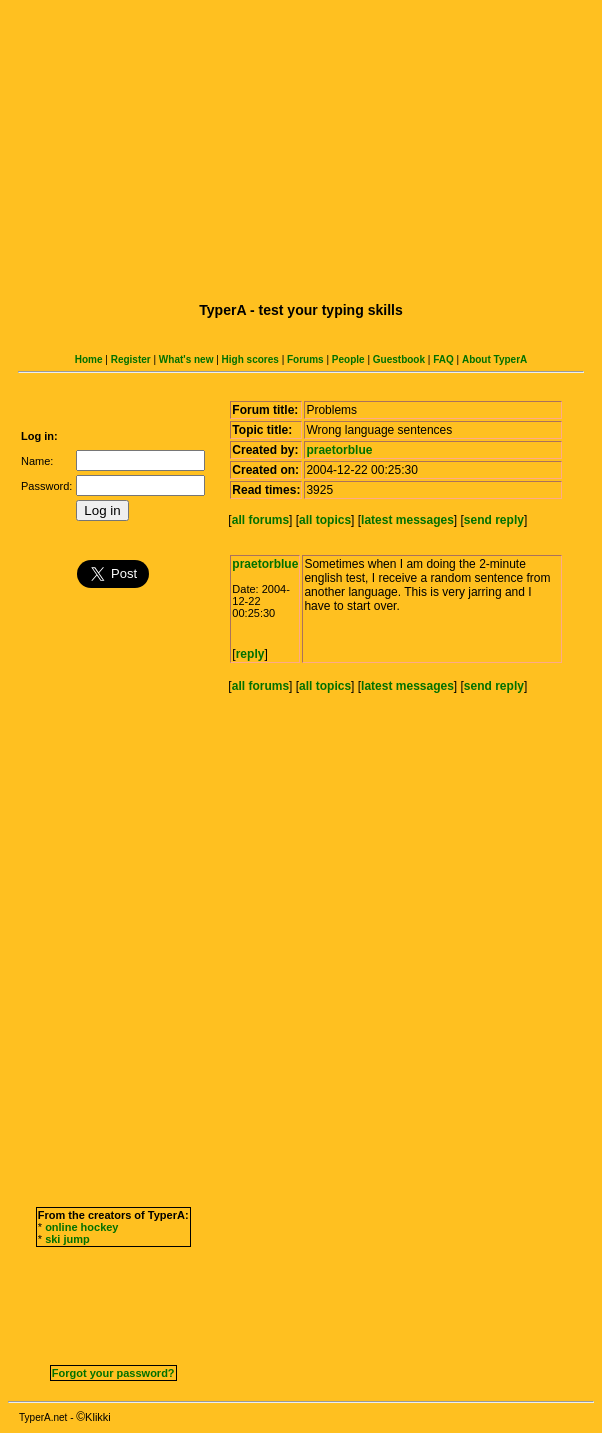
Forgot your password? (113, 1373)
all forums (260, 520)
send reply (494, 520)
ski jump (67, 1239)
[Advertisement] (305, 148)
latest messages (407, 520)
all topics (325, 520)
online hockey (81, 1227)
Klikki (98, 1417)
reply (250, 654)
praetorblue (339, 450)
